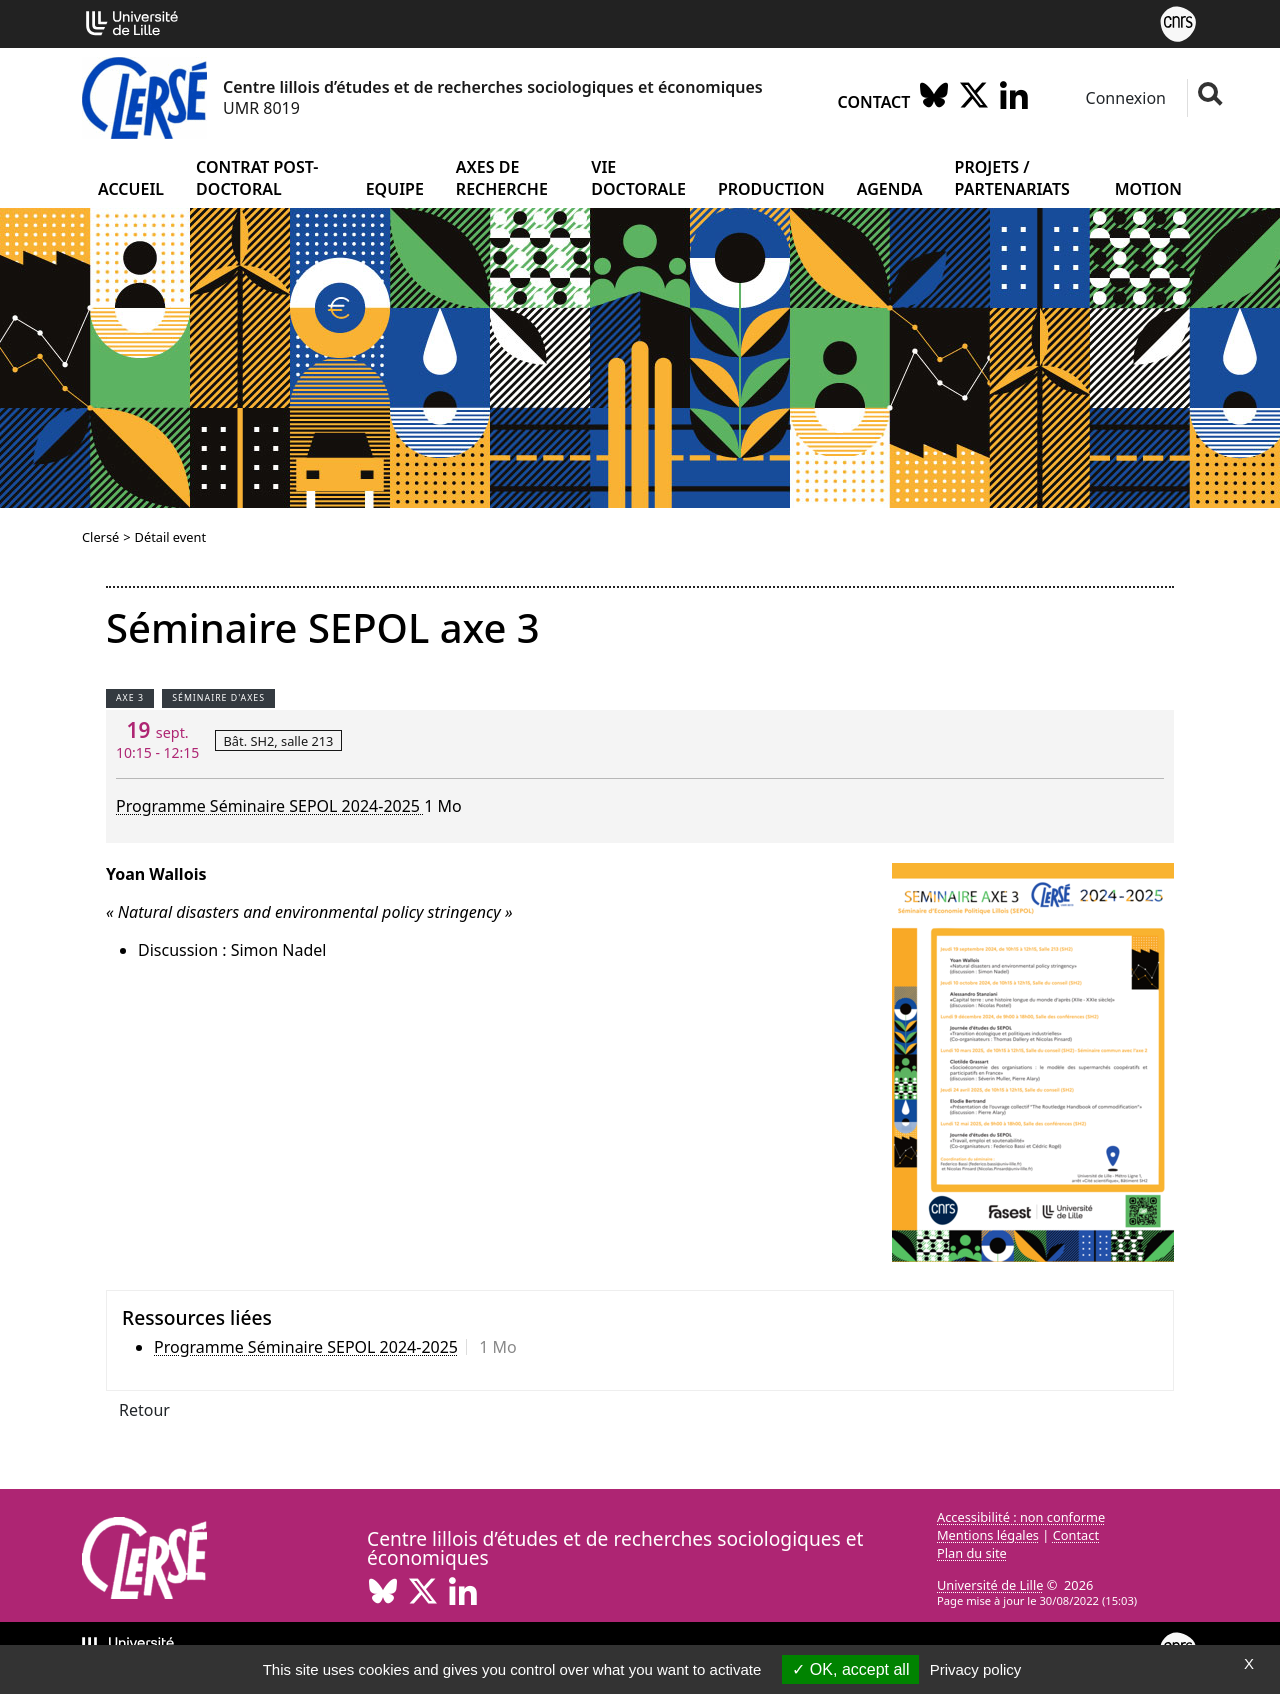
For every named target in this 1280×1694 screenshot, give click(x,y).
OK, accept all (850, 1669)
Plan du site (972, 1553)
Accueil (131, 189)
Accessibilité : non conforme (1021, 1517)
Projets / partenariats (1012, 178)
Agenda (890, 189)
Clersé (100, 537)
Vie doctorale (638, 178)
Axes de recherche (502, 178)
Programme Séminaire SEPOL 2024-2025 (270, 806)
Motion (1148, 189)
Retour (144, 1410)
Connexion (1123, 98)
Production (771, 189)
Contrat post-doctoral (257, 178)
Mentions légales (988, 1535)
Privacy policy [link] (976, 1669)
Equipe (395, 189)
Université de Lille (990, 1585)
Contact (874, 102)
